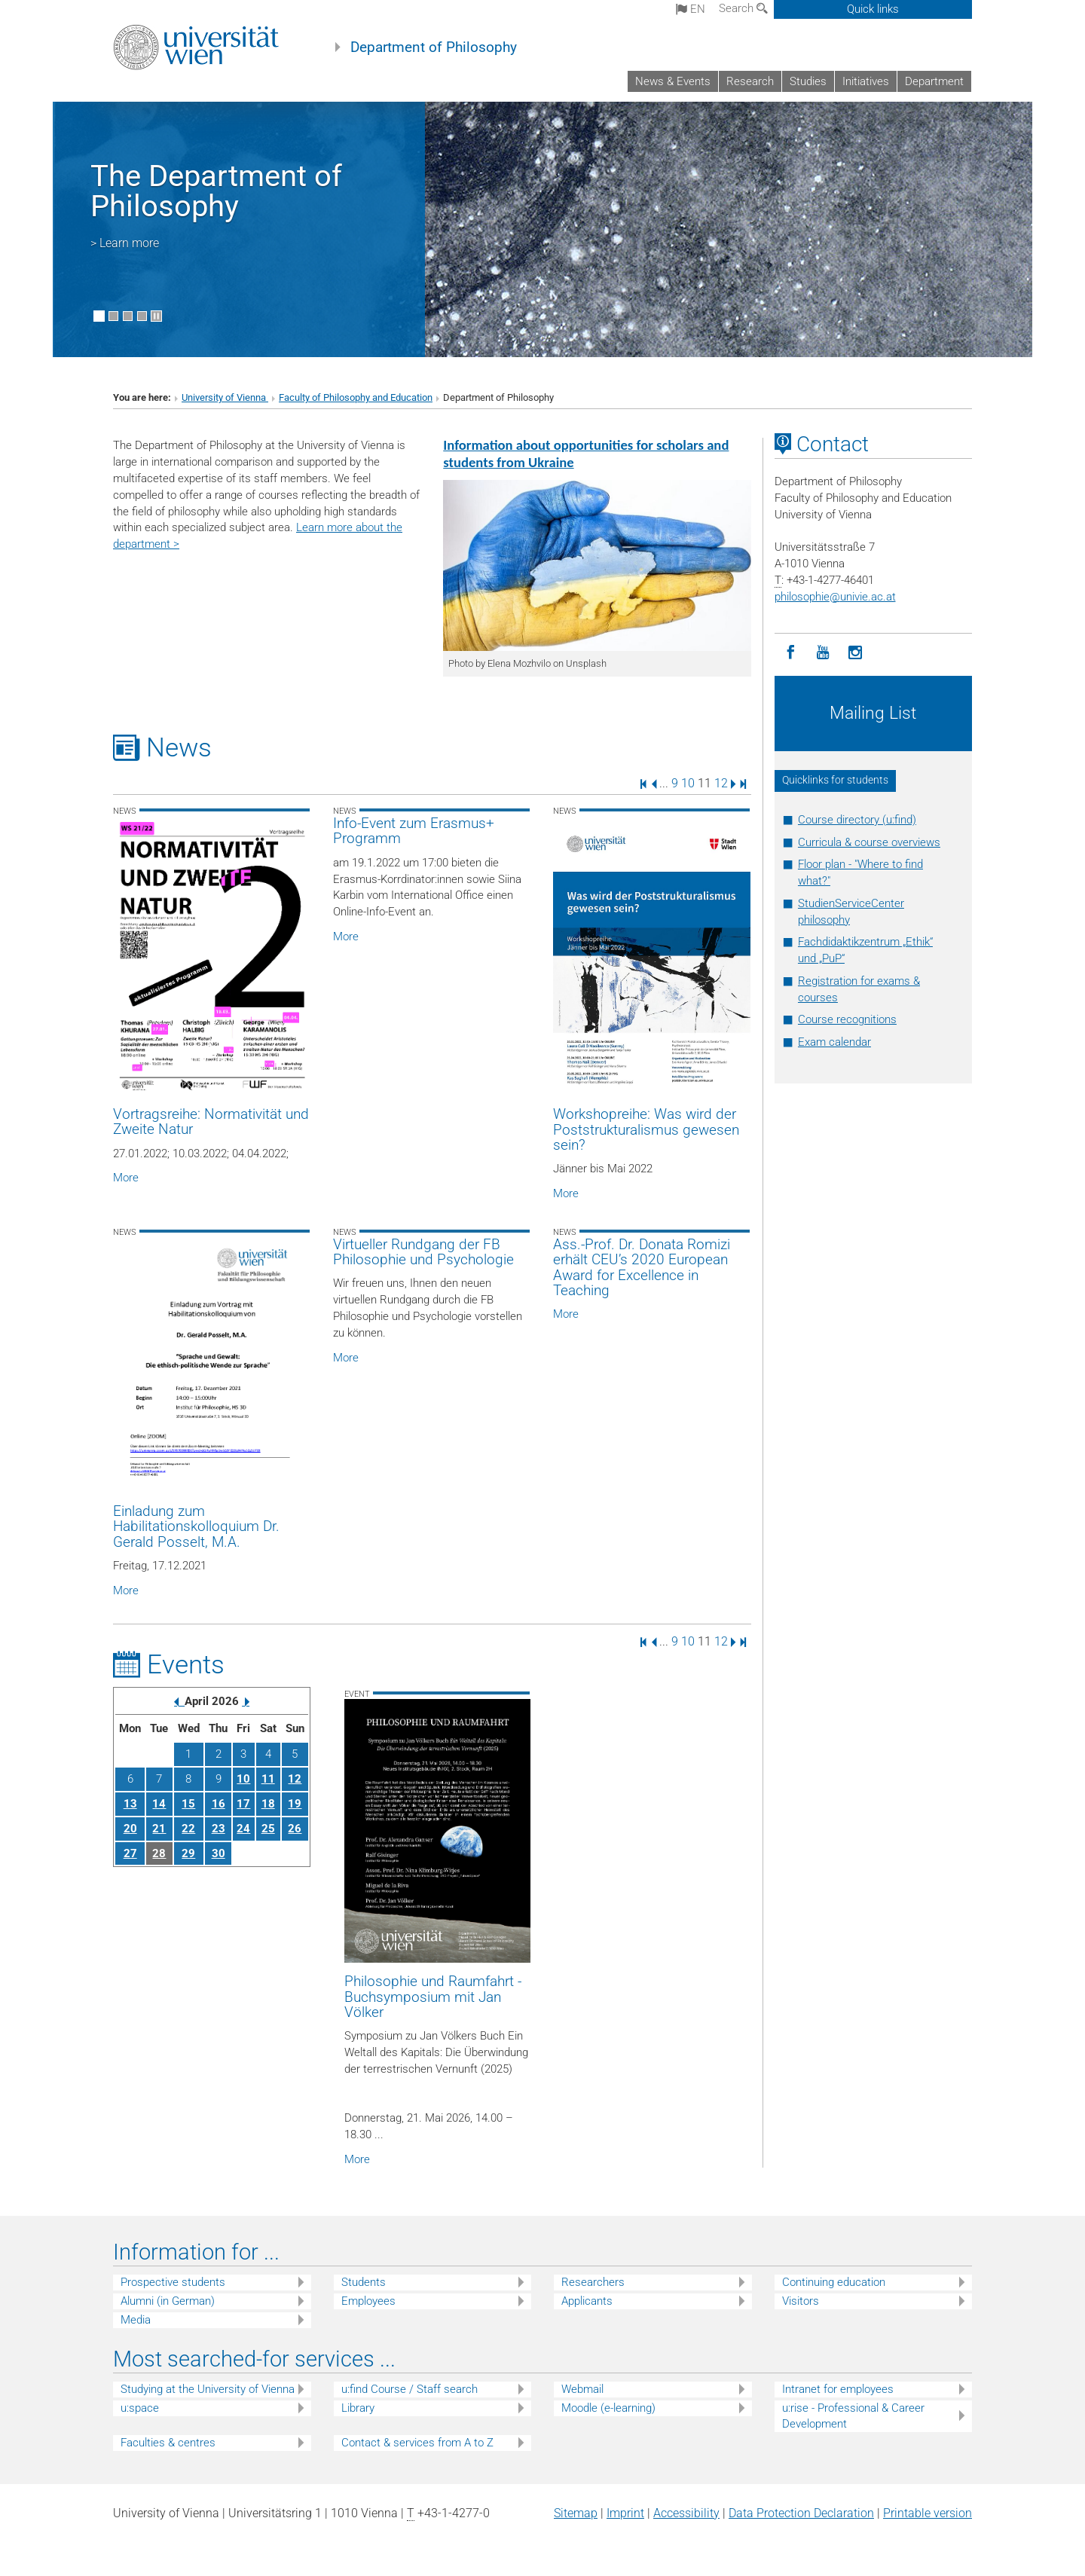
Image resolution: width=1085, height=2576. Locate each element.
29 (188, 1853)
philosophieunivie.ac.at (835, 597)
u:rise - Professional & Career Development (853, 2416)
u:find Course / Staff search (409, 2389)
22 (188, 1828)
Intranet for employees (838, 2389)
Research (750, 81)
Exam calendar (834, 1042)
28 (159, 1853)
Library (357, 2408)
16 (218, 1804)
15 (188, 1804)
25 (268, 1828)
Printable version (927, 2513)
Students (363, 2282)
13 (130, 1804)
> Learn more (124, 243)
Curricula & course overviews (869, 842)
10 (688, 783)
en (690, 9)
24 (243, 1828)
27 (130, 1853)
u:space (140, 2408)
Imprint (625, 2513)
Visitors (800, 2301)
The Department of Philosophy (216, 191)
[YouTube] (823, 653)
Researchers (593, 2282)
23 (218, 1828)
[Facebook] (791, 653)
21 (159, 1828)
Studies (808, 81)
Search (743, 8)
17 (243, 1804)
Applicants (587, 2301)
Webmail (582, 2389)
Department (934, 81)
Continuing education (833, 2282)
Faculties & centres (168, 2442)
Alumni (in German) (168, 2301)
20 (130, 1828)
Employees (368, 2301)
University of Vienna (225, 397)
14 (159, 1804)
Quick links (873, 9)
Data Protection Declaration (801, 2513)
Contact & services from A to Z (417, 2442)
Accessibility (686, 2513)
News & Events (673, 81)
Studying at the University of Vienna (208, 2389)
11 (268, 1779)
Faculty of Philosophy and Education (355, 397)
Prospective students (173, 2282)
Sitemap (576, 2513)
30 (218, 1853)
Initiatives (865, 81)
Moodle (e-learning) (608, 2408)
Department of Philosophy (433, 47)
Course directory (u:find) (857, 820)
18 (268, 1804)
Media (136, 2320)
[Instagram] (855, 653)
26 (294, 1828)
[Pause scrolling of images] (156, 316)
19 (294, 1804)
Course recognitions (847, 1019)
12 (721, 783)
